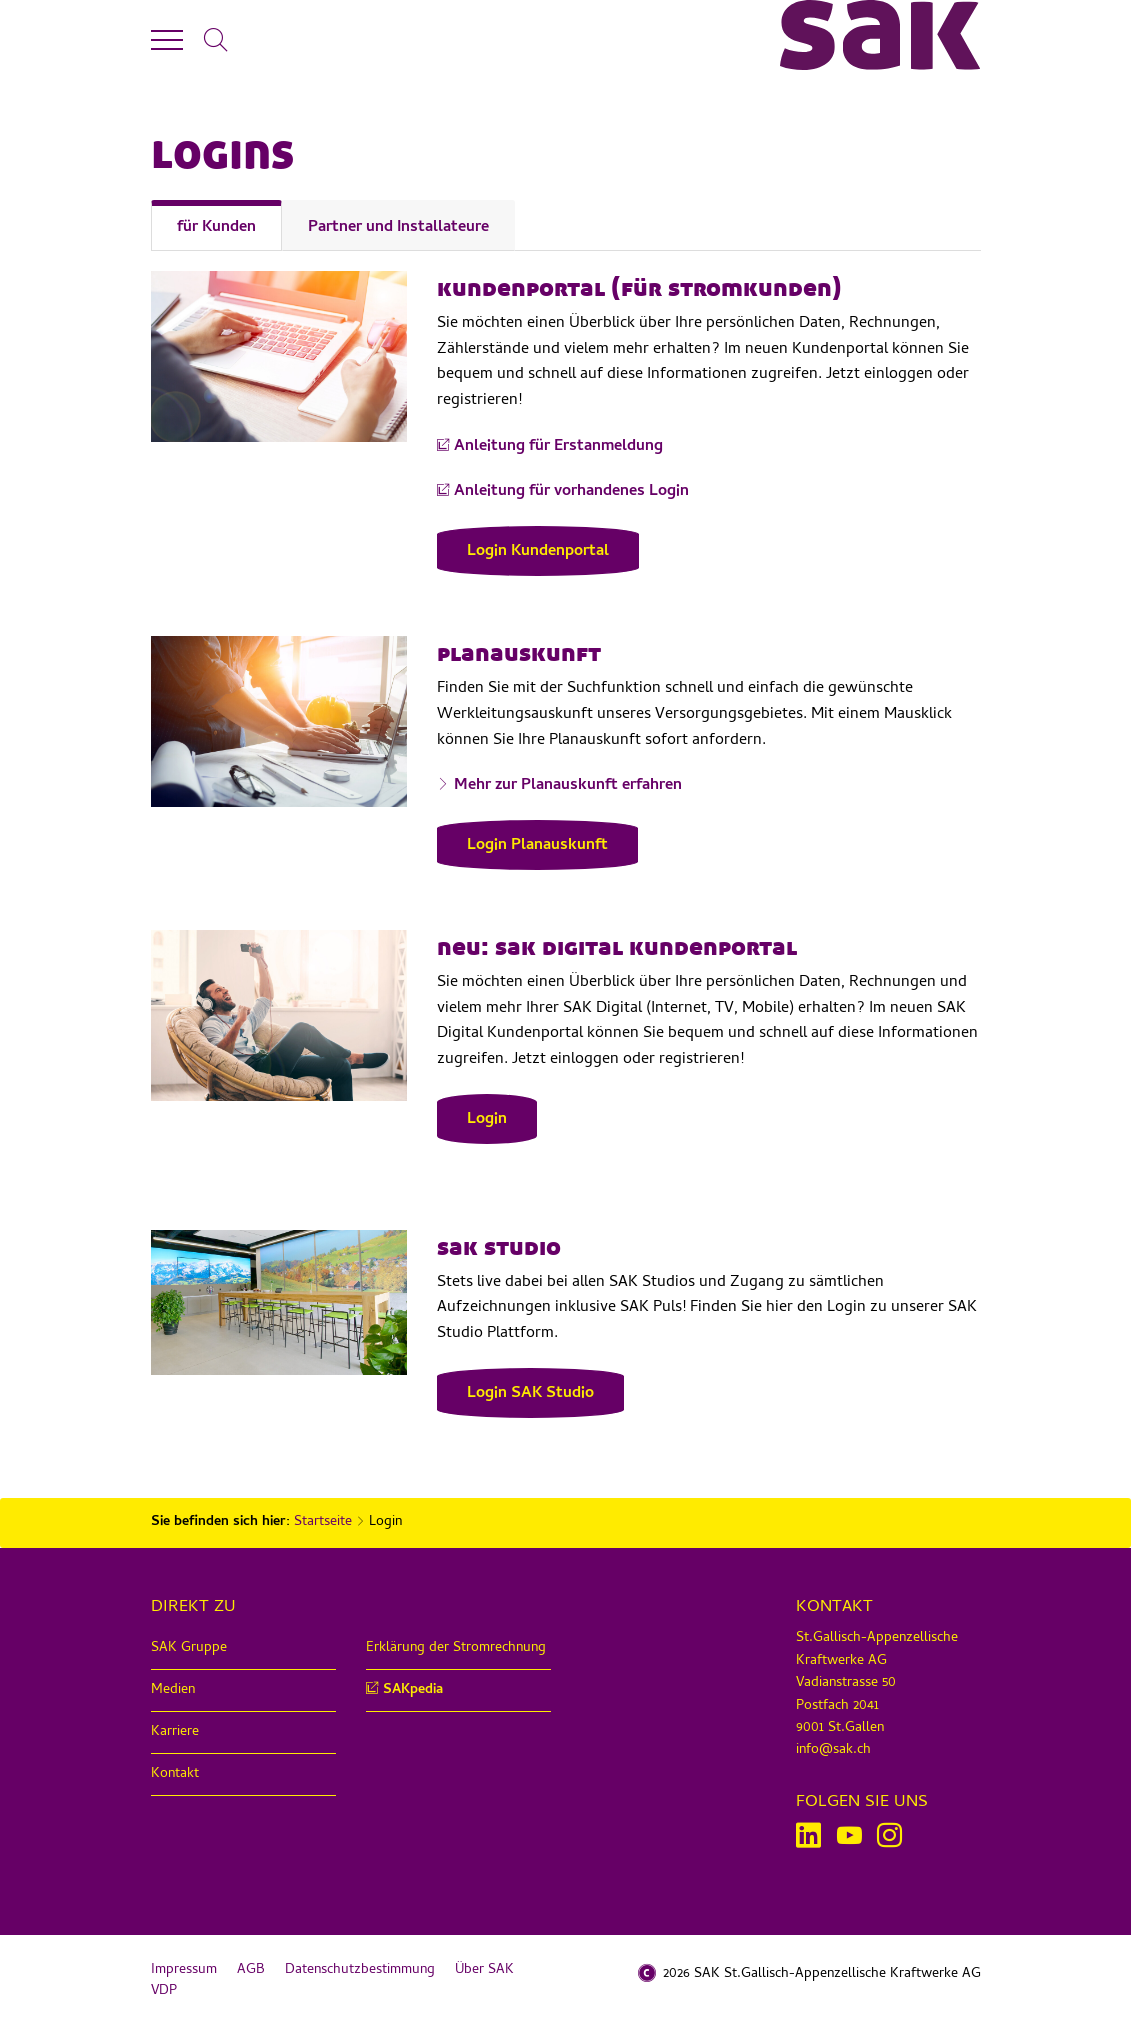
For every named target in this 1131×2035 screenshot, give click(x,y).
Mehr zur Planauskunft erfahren (568, 786)
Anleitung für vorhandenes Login (571, 492)
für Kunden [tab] (216, 228)
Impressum (184, 1970)
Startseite (323, 1522)
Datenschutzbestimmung (360, 1970)
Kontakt (175, 1774)
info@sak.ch (833, 1750)
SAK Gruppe (189, 1648)
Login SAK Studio (530, 1394)
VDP (164, 1991)
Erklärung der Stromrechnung (456, 1648)
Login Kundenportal (538, 552)
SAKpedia (413, 1690)
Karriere (175, 1732)
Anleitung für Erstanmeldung (558, 447)
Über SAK (484, 1970)
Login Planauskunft (537, 846)
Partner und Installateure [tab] (398, 228)
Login (487, 1120)
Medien (173, 1690)
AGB (251, 1970)
